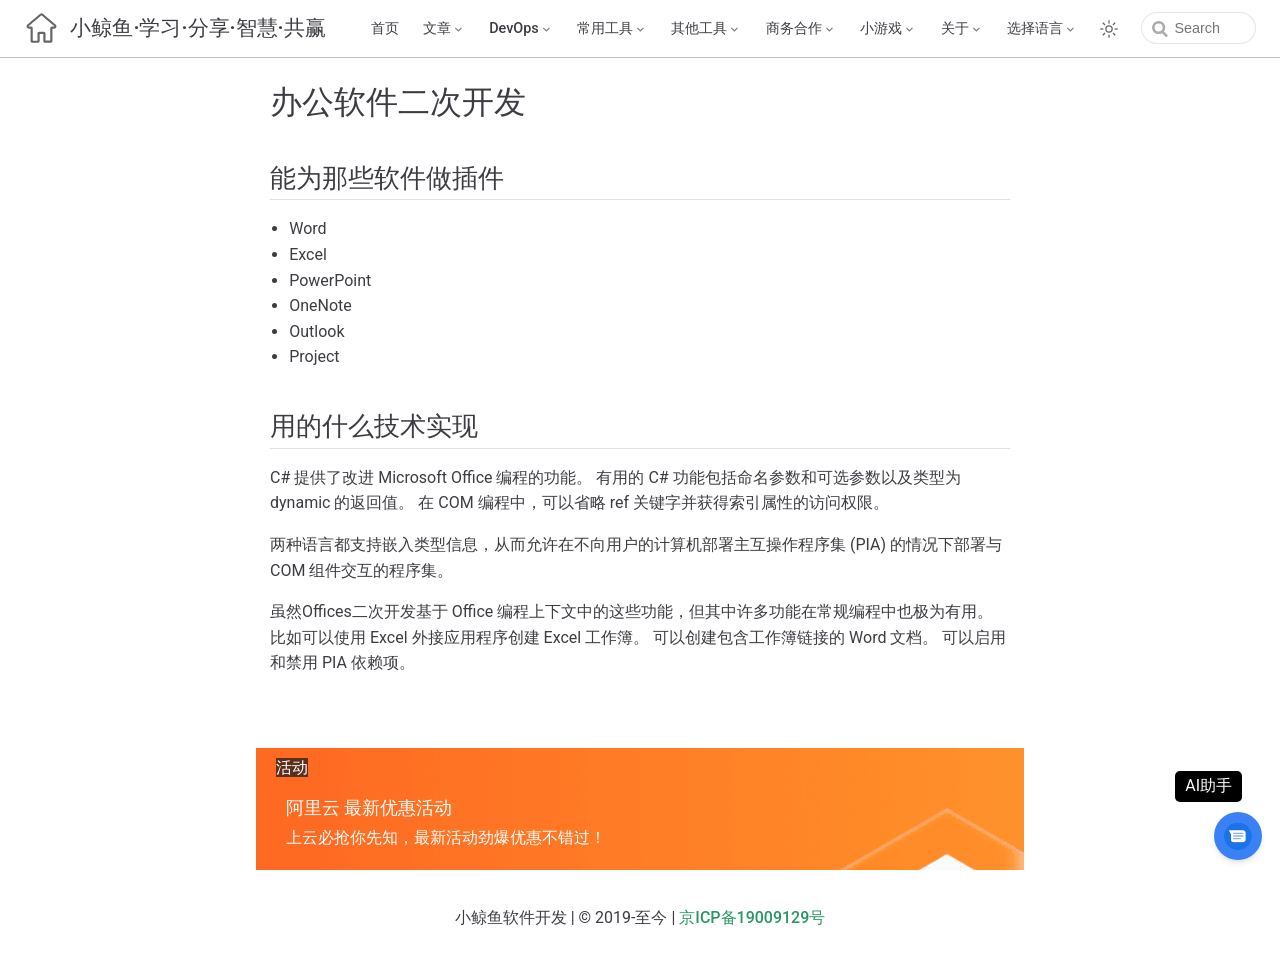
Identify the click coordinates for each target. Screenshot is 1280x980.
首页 (371, 28)
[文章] (430, 29)
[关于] (948, 29)
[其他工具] (693, 29)
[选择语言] (1029, 29)
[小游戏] (875, 29)
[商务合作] (787, 29)
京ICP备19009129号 (752, 917)
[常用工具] (599, 29)
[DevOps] (508, 29)
